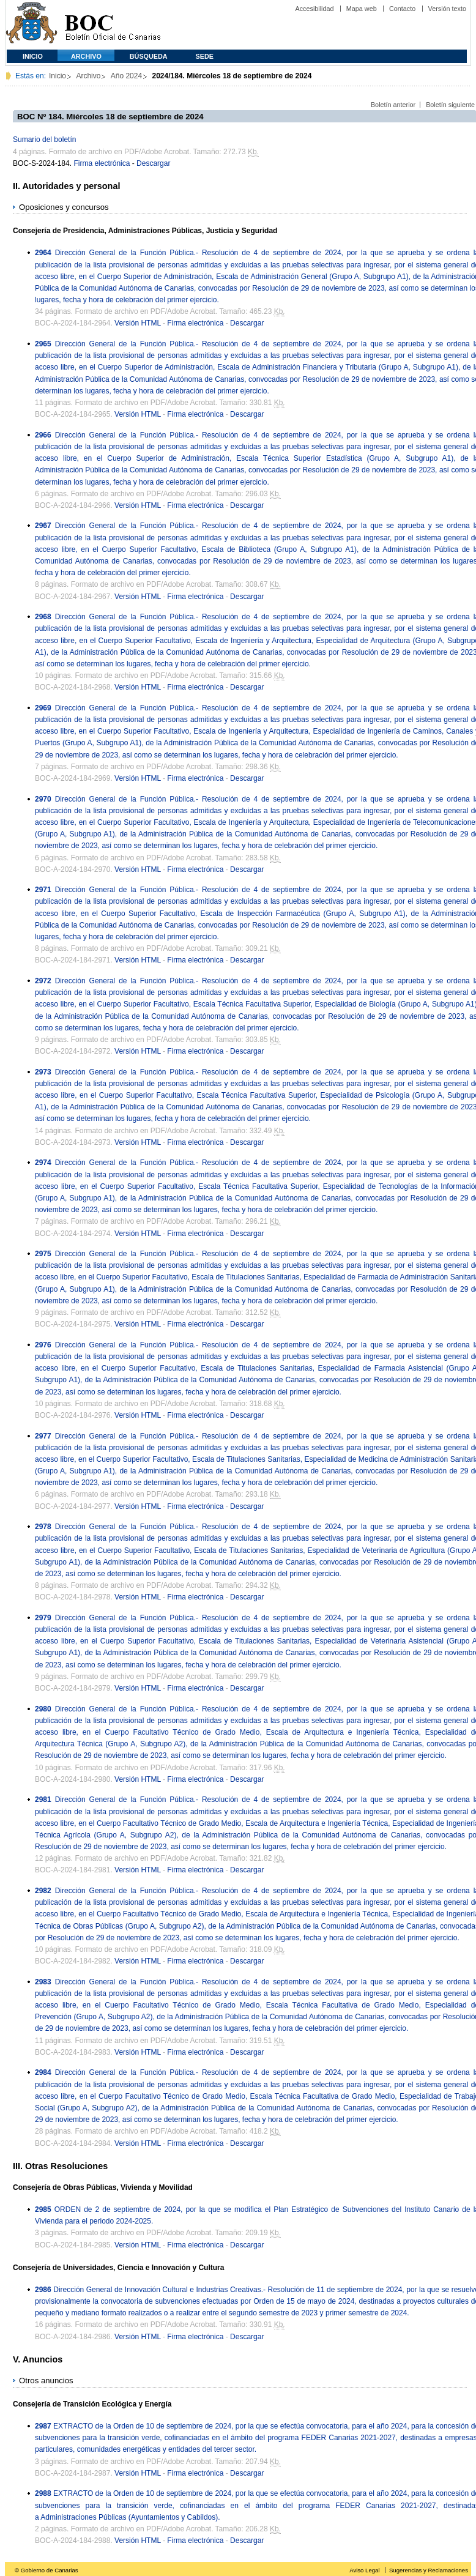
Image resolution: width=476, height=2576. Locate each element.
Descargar (153, 163)
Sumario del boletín (44, 139)
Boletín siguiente (450, 104)
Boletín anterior (393, 104)
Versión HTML (137, 323)
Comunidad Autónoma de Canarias (32, 25)
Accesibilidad (314, 8)
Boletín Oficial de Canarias (113, 25)
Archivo (86, 56)
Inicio (33, 56)
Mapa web (361, 8)
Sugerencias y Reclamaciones (428, 2570)
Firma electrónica (101, 163)
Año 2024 (126, 76)
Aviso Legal (364, 2570)
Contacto (402, 8)
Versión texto (447, 8)
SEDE (205, 56)
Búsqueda (149, 56)
